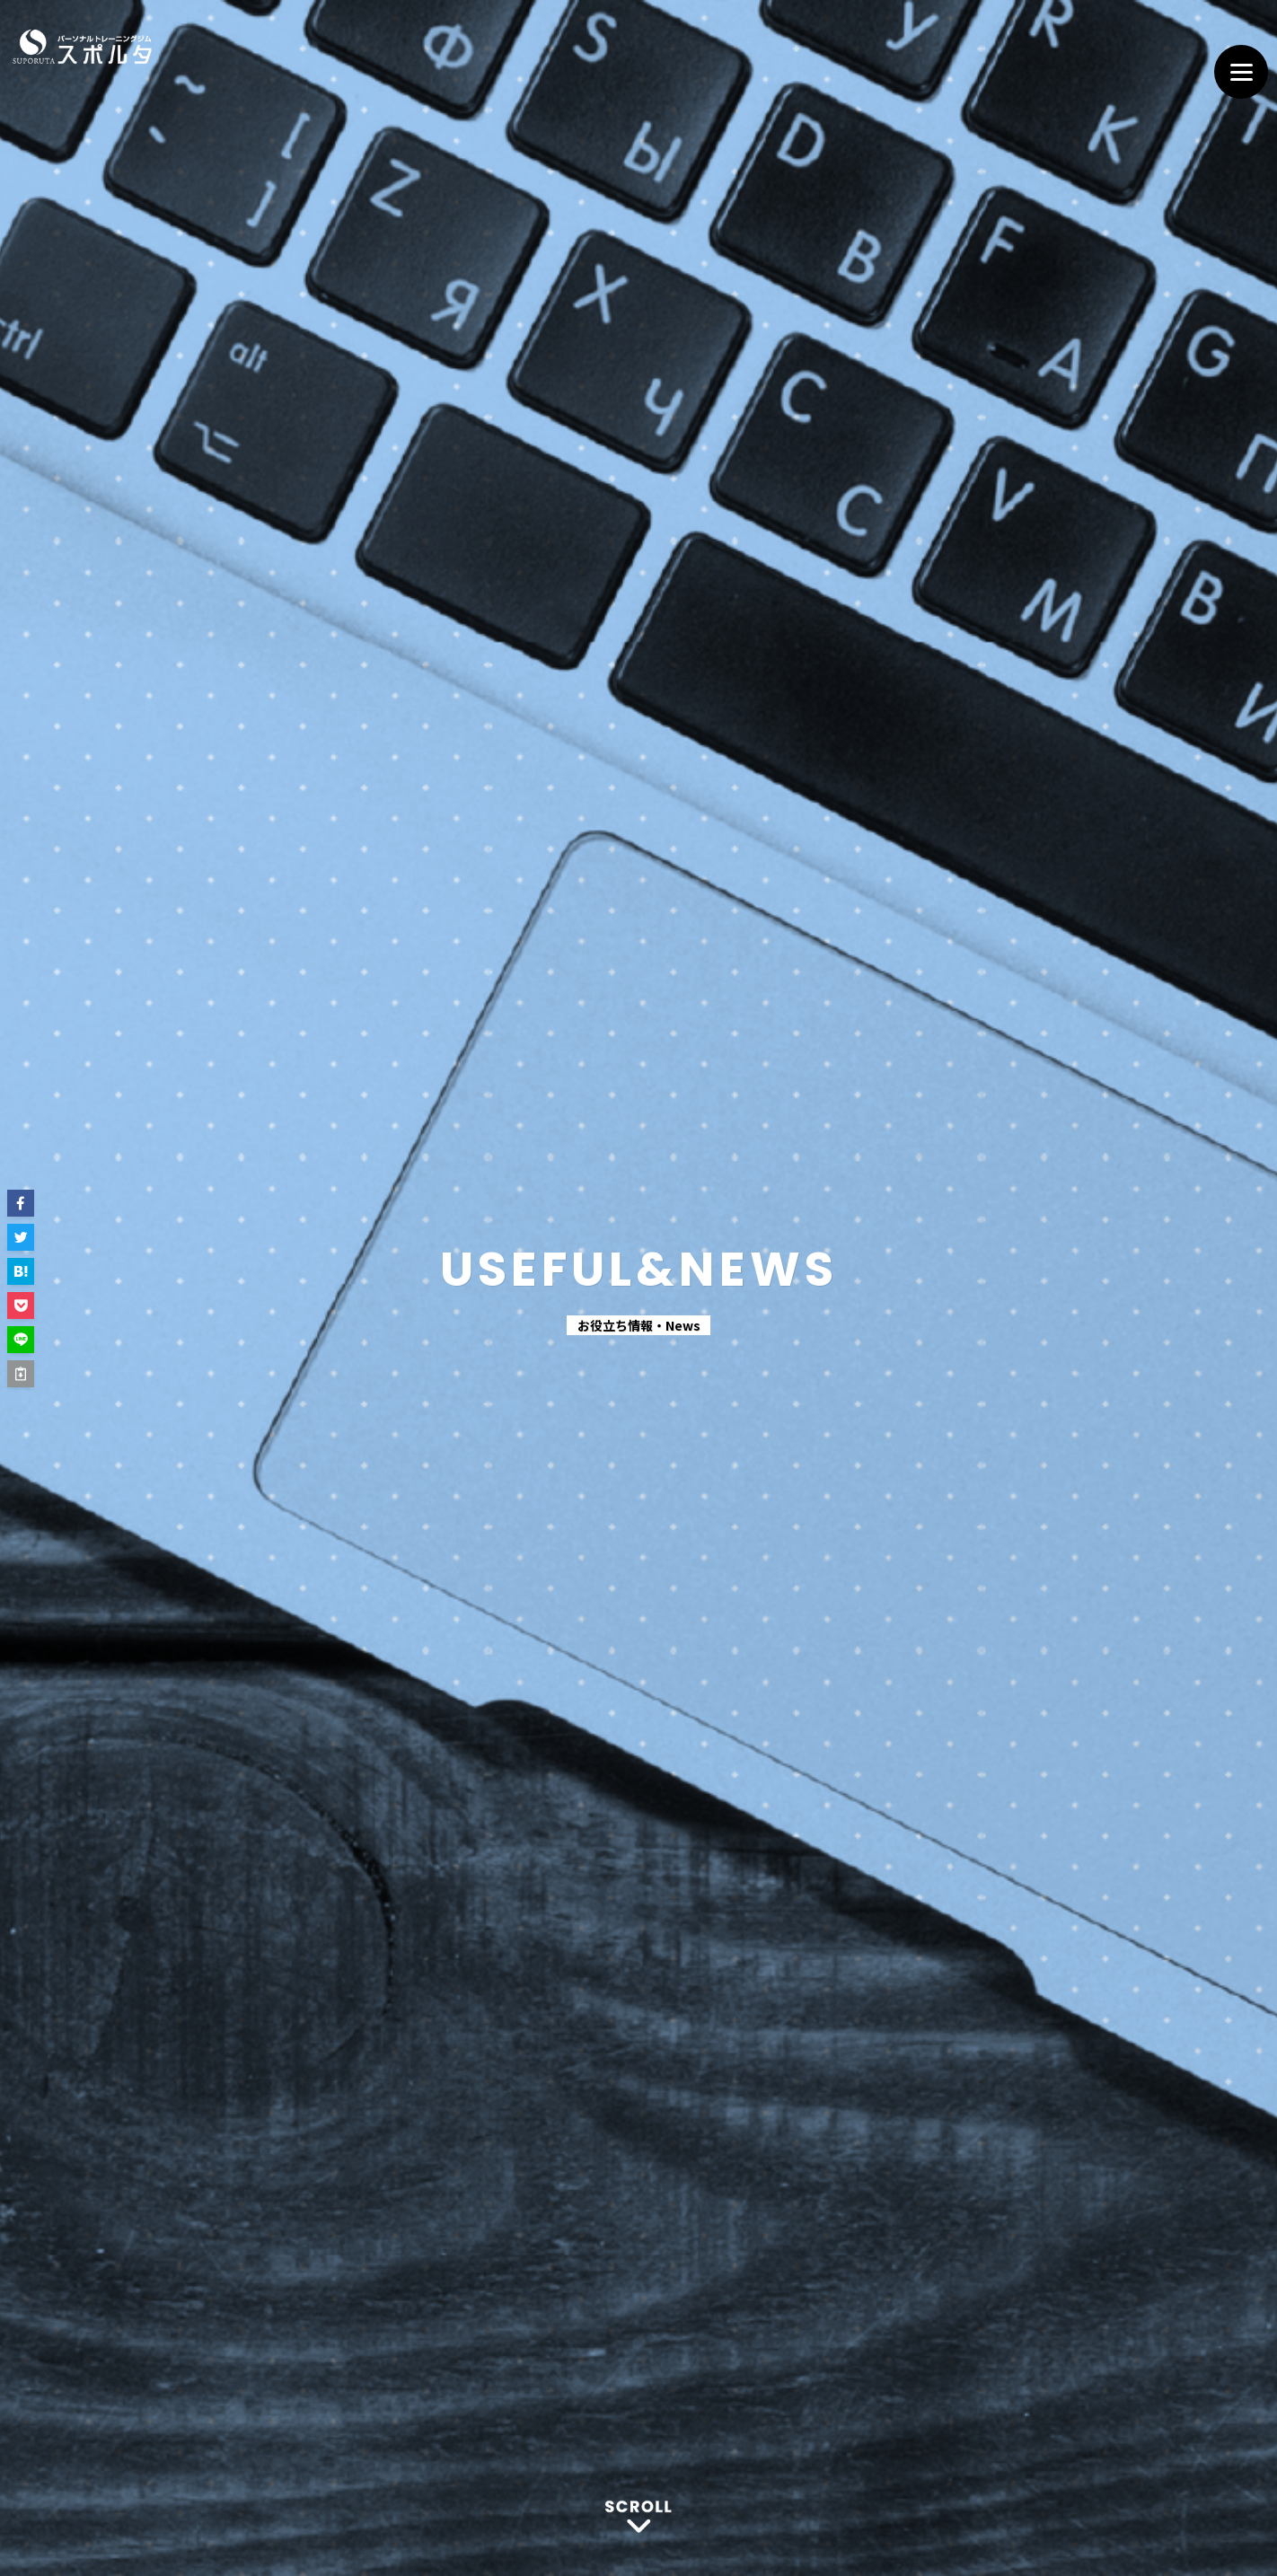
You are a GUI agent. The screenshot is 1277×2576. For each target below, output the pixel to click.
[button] (20, 1203)
